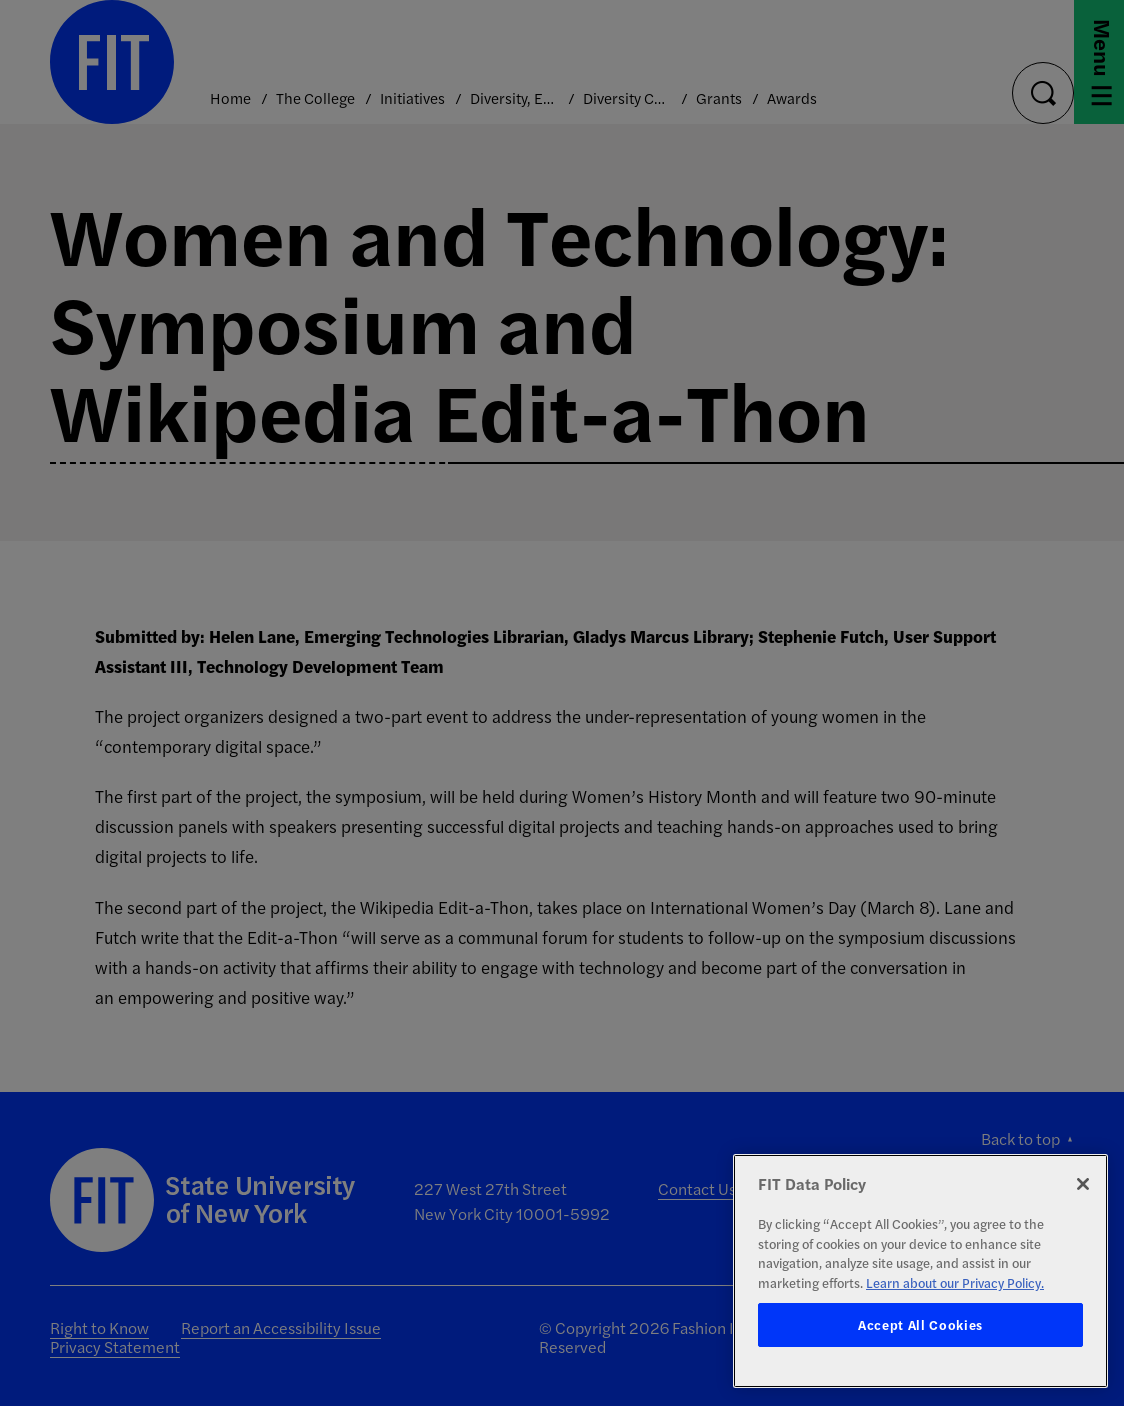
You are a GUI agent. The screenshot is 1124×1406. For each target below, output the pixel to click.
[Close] (1083, 1184)
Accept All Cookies (920, 1324)
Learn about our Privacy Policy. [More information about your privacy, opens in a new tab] (955, 1282)
